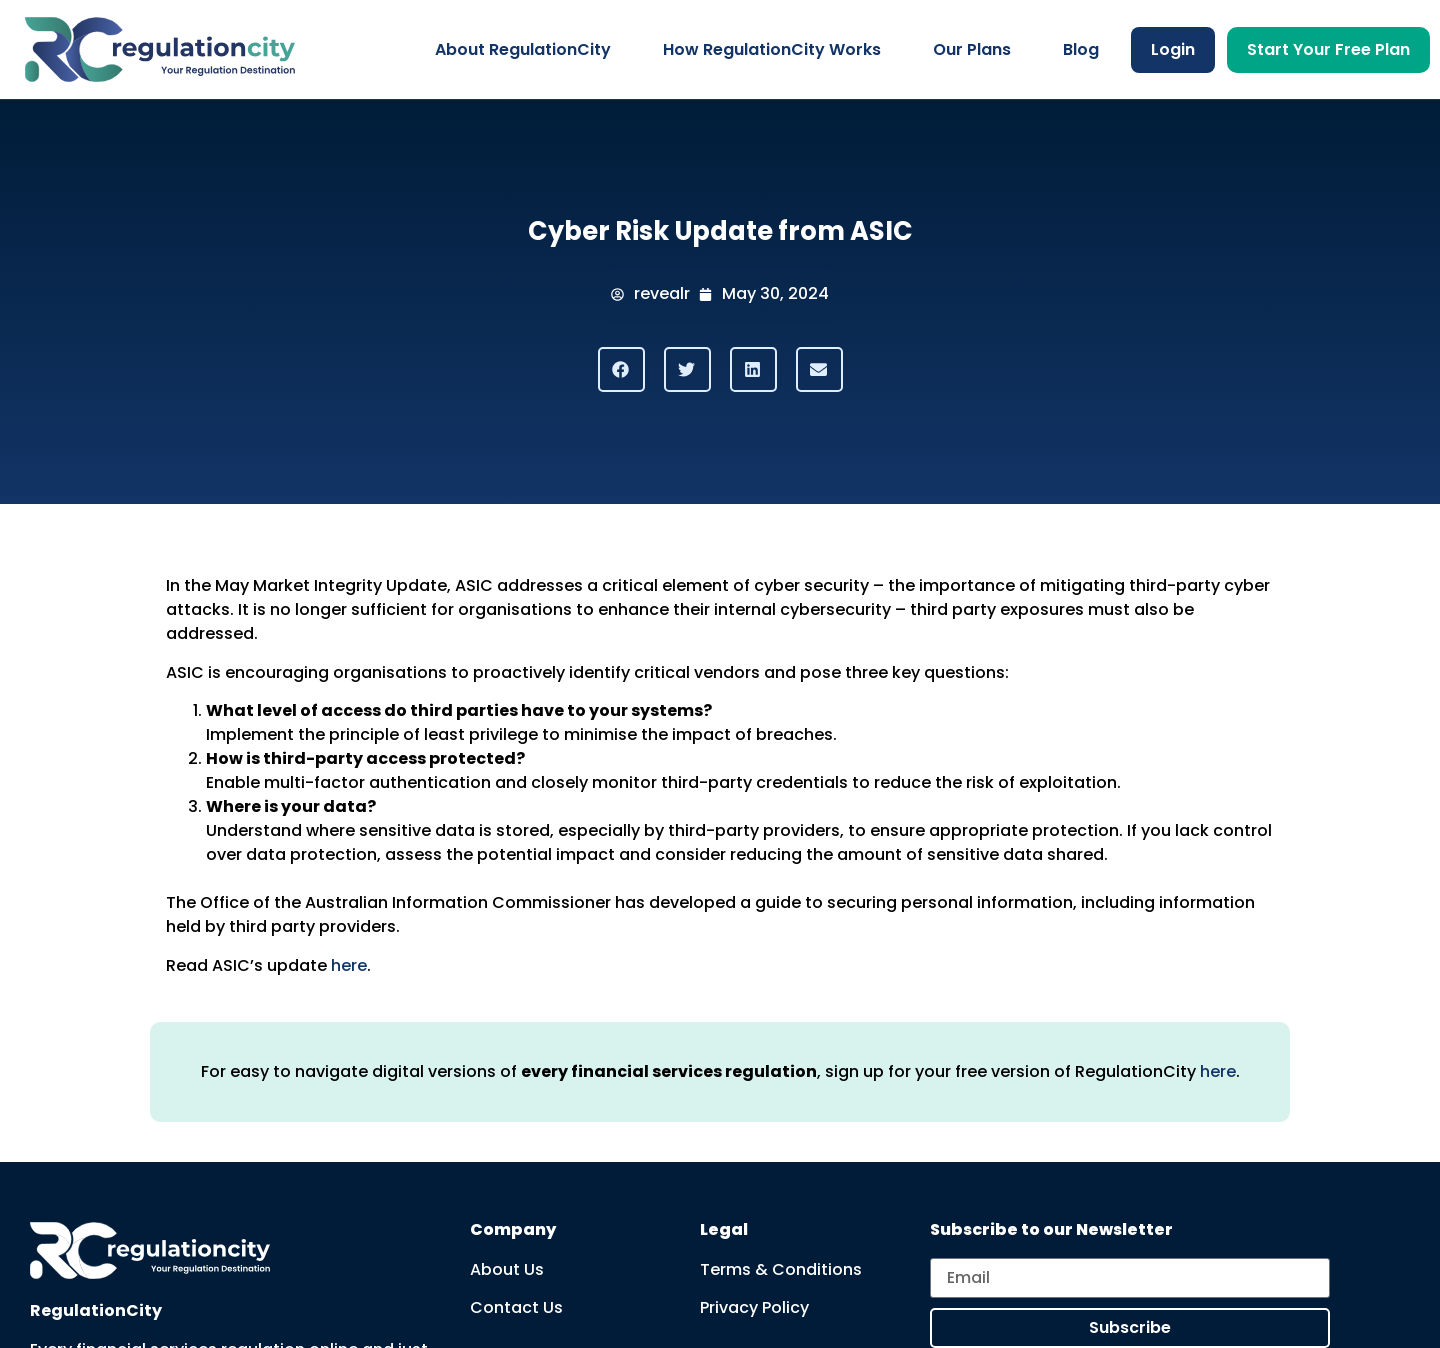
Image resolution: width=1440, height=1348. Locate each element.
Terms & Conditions (781, 1269)
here (349, 965)
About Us (507, 1269)
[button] (621, 369)
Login (1173, 49)
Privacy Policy (754, 1307)
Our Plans (972, 49)
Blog (1081, 49)
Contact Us (516, 1307)
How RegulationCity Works (772, 49)
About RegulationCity (523, 49)
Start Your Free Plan (1328, 49)
